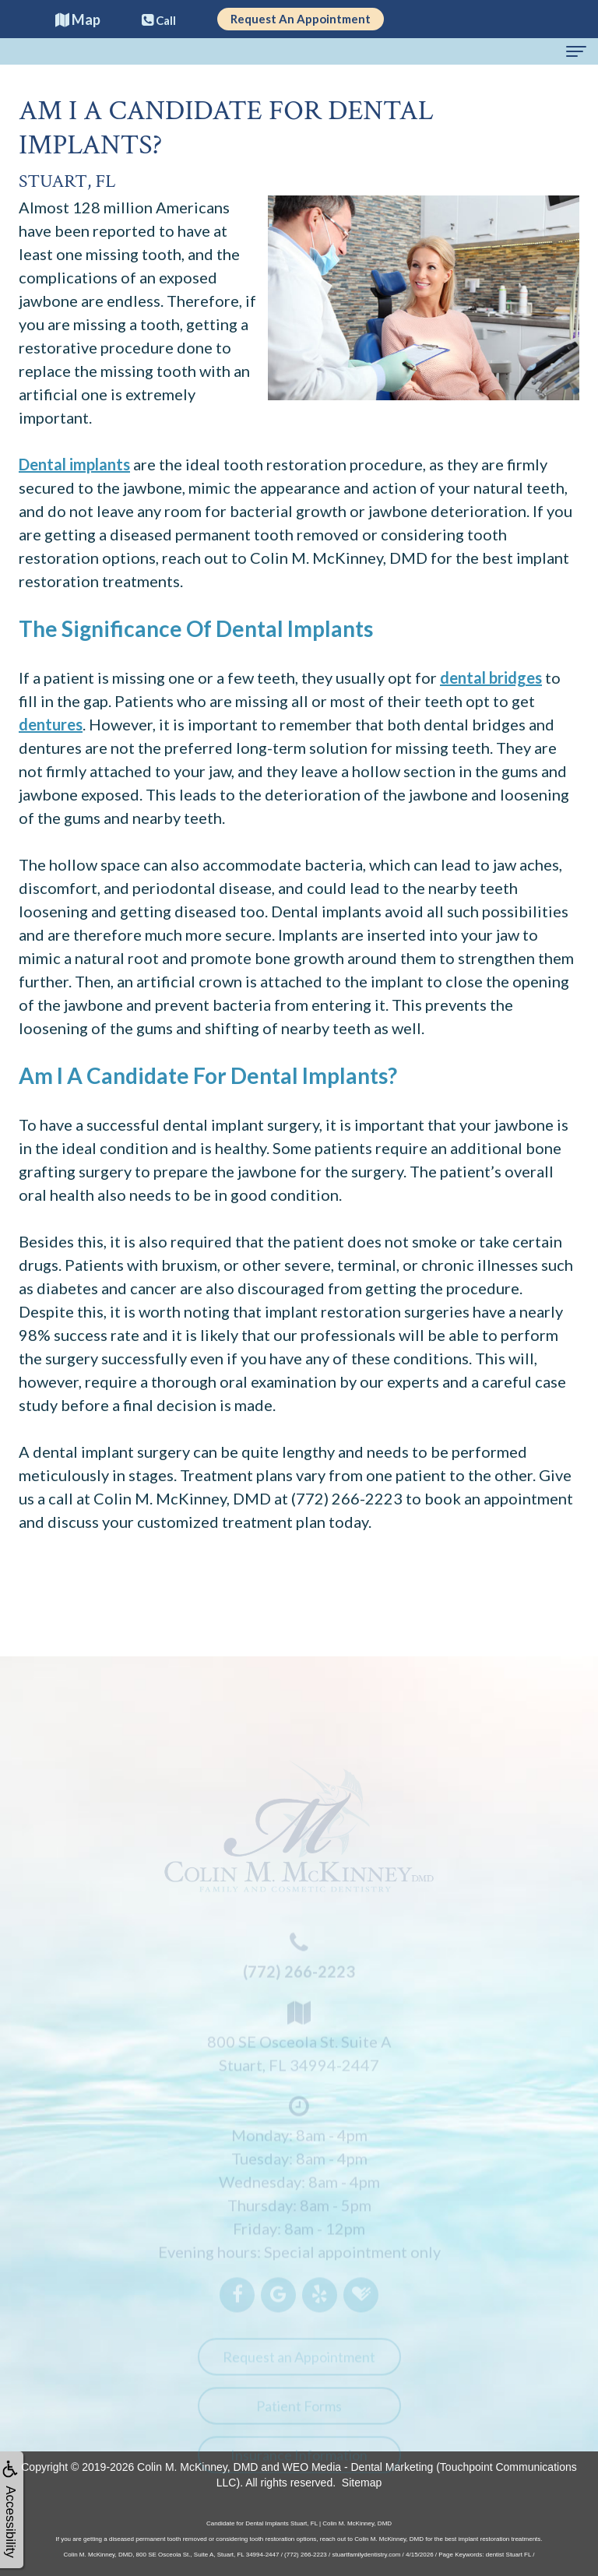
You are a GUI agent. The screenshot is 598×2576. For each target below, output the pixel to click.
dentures (51, 724)
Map (77, 19)
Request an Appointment (299, 2364)
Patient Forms (299, 2413)
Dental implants (74, 464)
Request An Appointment (300, 19)
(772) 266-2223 (347, 1498)
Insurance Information (299, 2462)
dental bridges (491, 677)
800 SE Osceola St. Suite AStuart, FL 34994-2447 (299, 2042)
